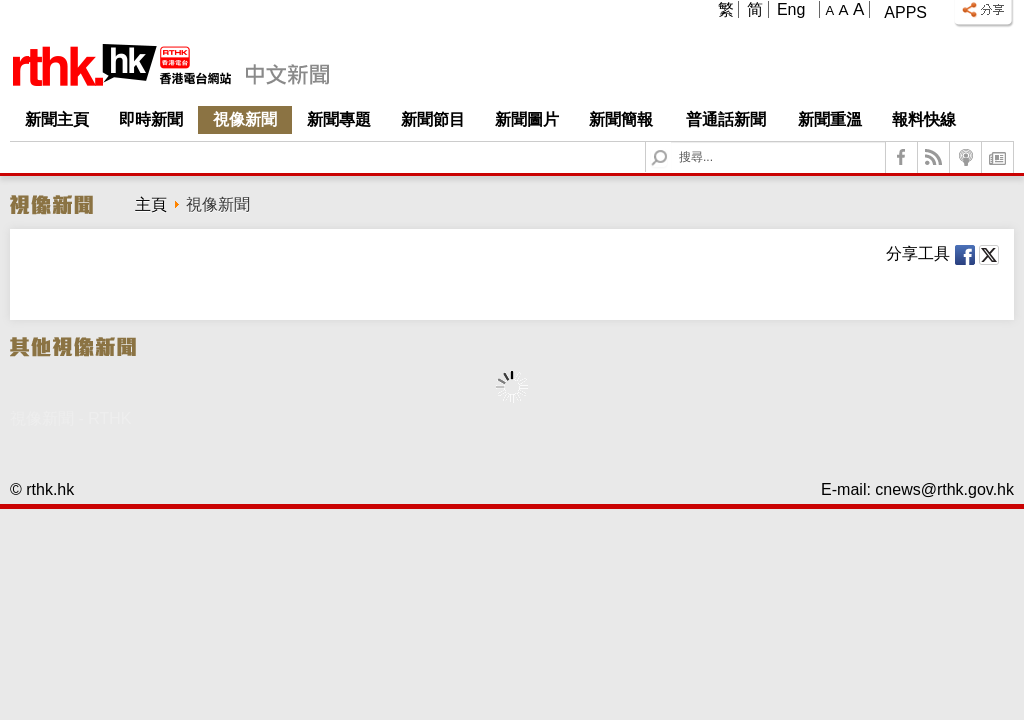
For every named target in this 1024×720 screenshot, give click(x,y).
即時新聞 (151, 119)
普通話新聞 (726, 119)
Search (671, 142)
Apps (905, 12)
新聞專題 (339, 119)
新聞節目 (433, 119)
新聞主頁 (57, 119)
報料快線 (924, 119)
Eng (791, 9)
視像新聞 (245, 119)
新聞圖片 (527, 119)
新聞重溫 (830, 119)
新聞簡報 (621, 119)
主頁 (151, 204)
